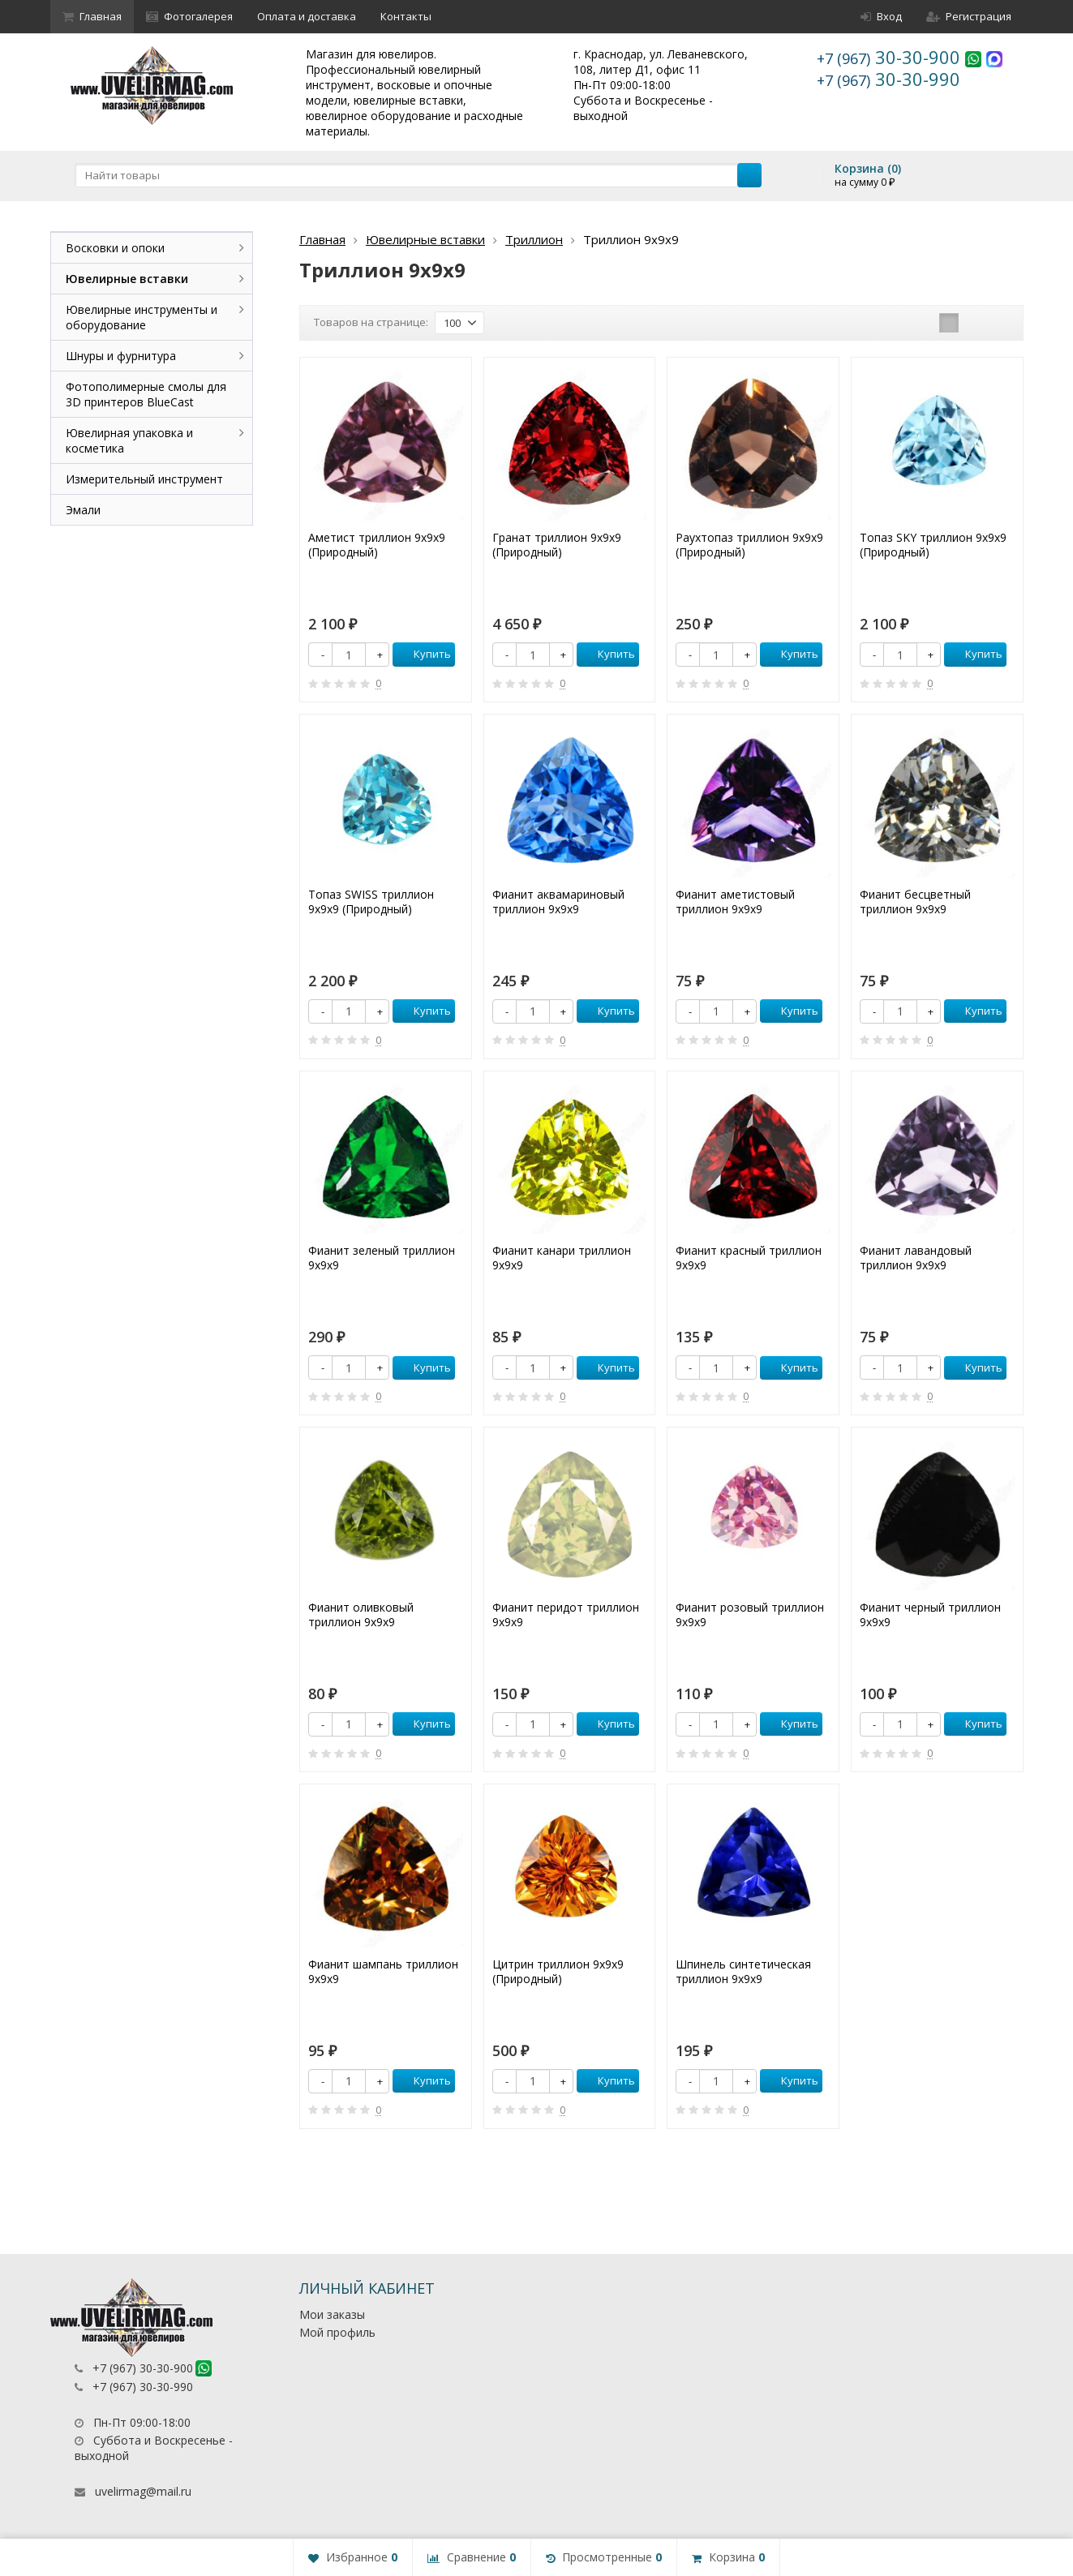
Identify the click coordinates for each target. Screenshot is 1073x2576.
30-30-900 (891, 57)
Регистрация (968, 16)
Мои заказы (332, 2314)
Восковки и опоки (115, 247)
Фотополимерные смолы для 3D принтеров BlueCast (146, 394)
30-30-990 (888, 79)
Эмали (83, 509)
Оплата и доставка (306, 16)
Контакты (405, 16)
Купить (423, 653)
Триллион (534, 239)
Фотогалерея (189, 16)
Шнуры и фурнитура (121, 355)
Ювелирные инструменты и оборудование (141, 317)
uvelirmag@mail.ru (143, 2491)
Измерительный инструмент (144, 479)
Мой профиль (337, 2332)
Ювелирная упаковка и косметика (129, 440)
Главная (92, 16)
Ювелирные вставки (425, 239)
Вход (881, 16)
